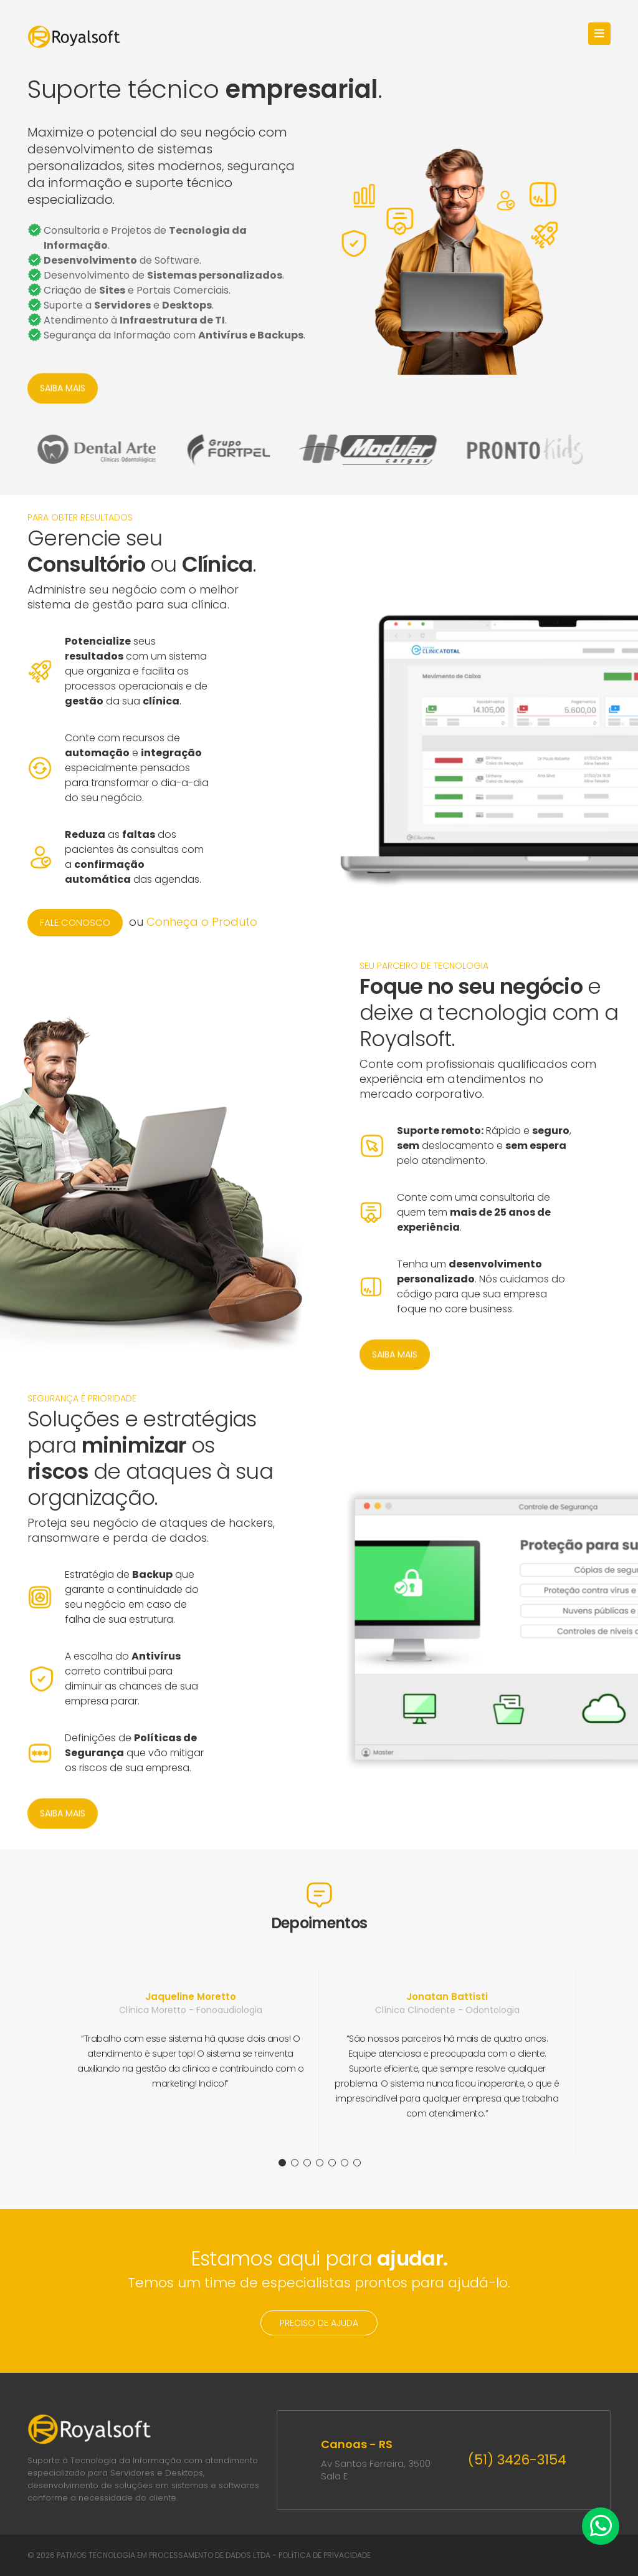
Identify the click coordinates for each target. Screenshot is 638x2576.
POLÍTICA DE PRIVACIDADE (325, 2555)
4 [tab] (319, 2162)
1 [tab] (282, 2162)
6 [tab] (344, 2162)
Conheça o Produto (201, 922)
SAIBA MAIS (62, 391)
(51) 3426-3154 (517, 2459)
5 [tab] (332, 2162)
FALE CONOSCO (75, 922)
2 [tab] (294, 2162)
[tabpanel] (190, 2062)
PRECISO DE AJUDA (319, 2323)
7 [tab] (357, 2162)
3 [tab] (307, 2162)
